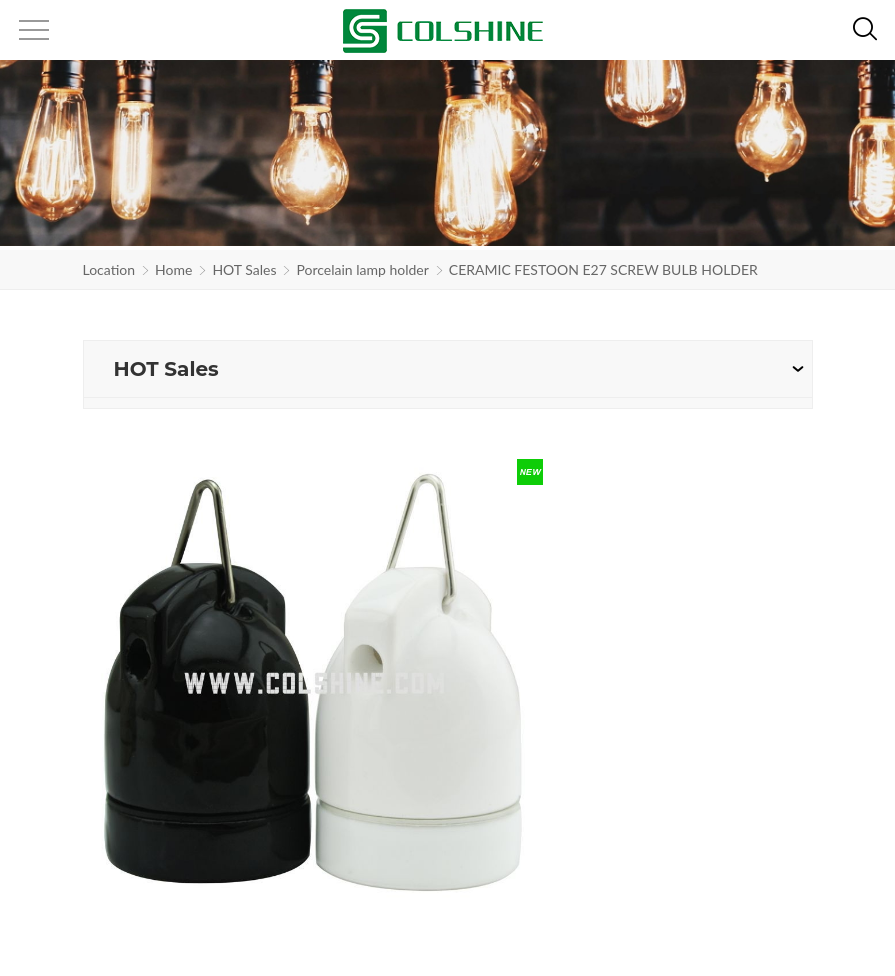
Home (173, 269)
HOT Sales (244, 269)
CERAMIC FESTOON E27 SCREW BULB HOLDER (603, 269)
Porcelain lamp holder (362, 269)
